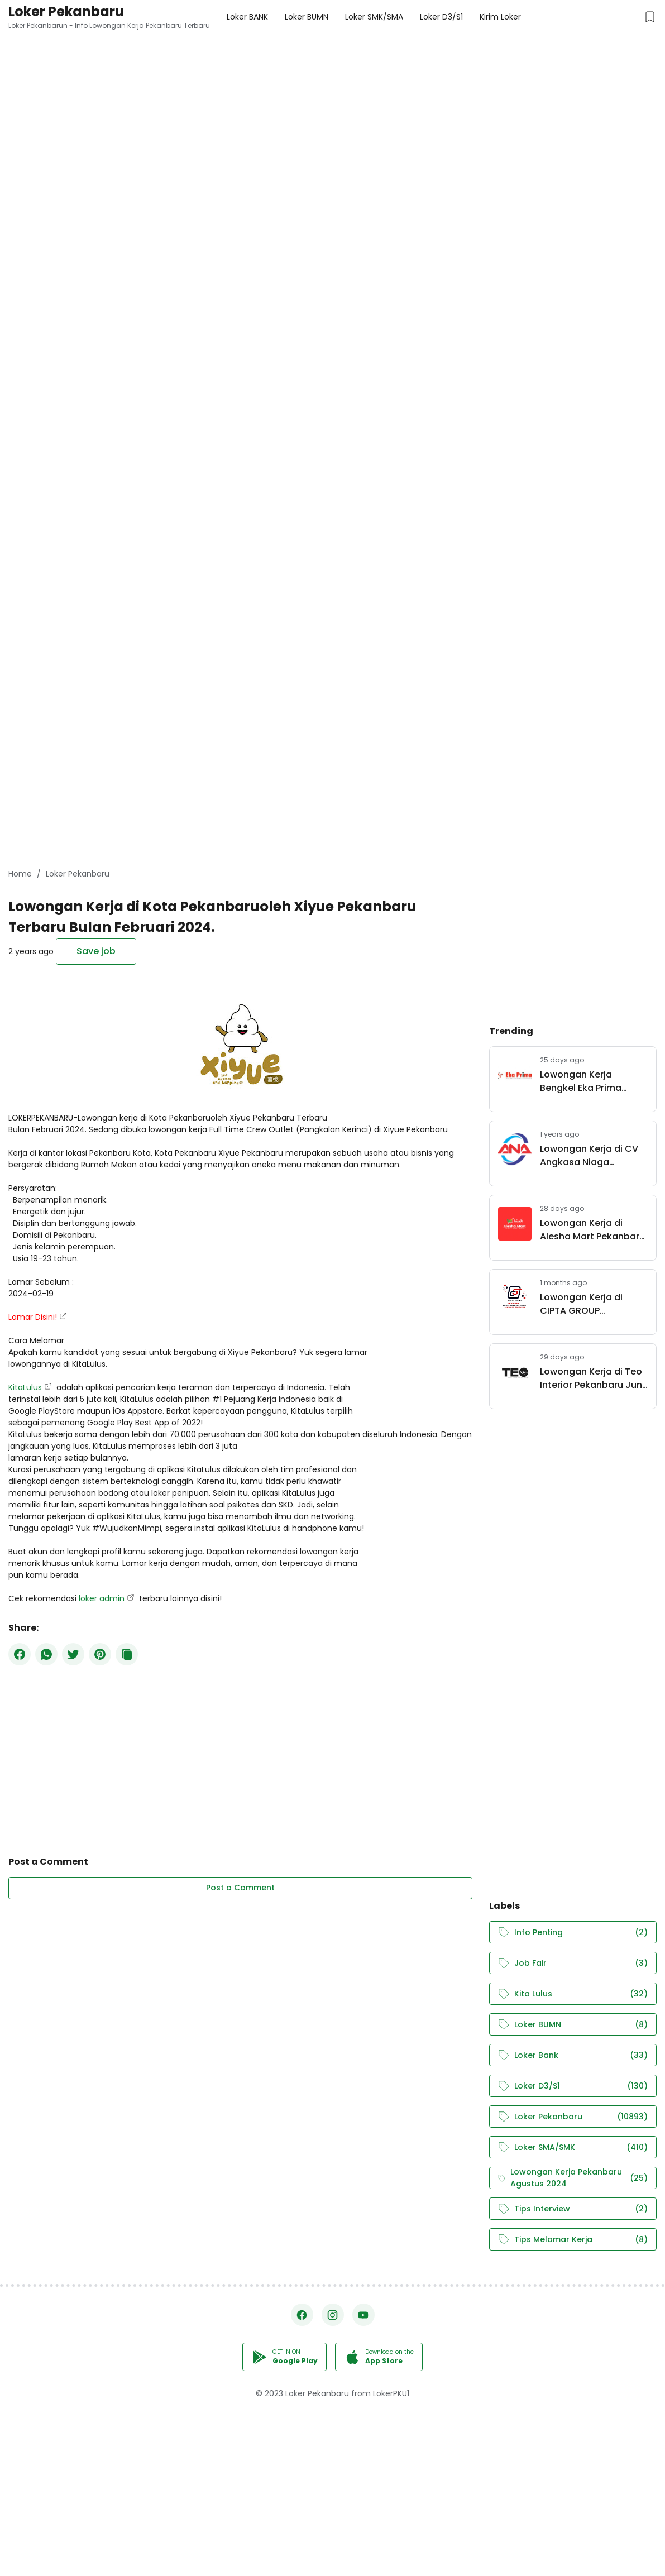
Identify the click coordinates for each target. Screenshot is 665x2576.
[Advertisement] (332, 78)
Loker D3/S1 (573, 2086)
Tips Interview (573, 2209)
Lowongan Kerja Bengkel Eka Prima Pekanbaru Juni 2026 (587, 1081)
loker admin (102, 1598)
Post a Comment (240, 1887)
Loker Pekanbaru (66, 11)
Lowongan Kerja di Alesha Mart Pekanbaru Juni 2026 (592, 1230)
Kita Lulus (573, 1994)
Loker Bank (573, 2055)
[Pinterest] (100, 1654)
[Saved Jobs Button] (650, 16)
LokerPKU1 (391, 2393)
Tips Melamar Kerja (573, 2239)
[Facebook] (19, 1654)
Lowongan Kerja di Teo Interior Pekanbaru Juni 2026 (592, 1378)
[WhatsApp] (46, 1654)
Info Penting (573, 1932)
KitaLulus (25, 1387)
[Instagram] (333, 2315)
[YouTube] (363, 2315)
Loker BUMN (573, 2025)
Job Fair (573, 1963)
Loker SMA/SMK (573, 2147)
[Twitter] (73, 1654)
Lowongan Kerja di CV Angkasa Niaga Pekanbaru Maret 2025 (591, 1155)
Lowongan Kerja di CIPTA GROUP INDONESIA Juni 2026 (586, 1304)
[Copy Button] (127, 1654)
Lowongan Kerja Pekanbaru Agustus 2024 (573, 2178)
